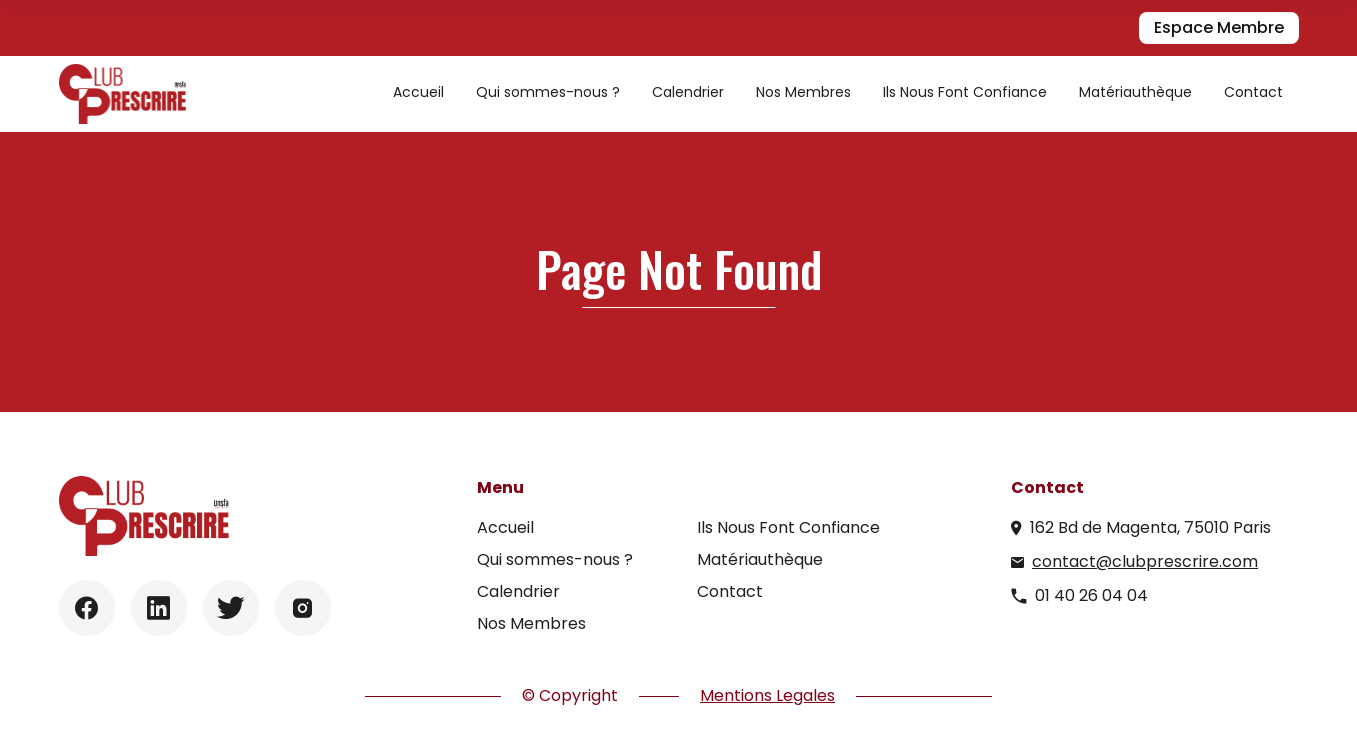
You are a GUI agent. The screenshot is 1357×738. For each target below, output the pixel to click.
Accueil (418, 92)
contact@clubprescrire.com (1145, 561)
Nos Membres (803, 92)
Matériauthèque (1135, 92)
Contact (1253, 92)
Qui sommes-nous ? (548, 92)
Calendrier (688, 92)
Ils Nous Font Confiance (965, 92)
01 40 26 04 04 (1091, 595)
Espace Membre (1219, 27)
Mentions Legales (767, 695)
